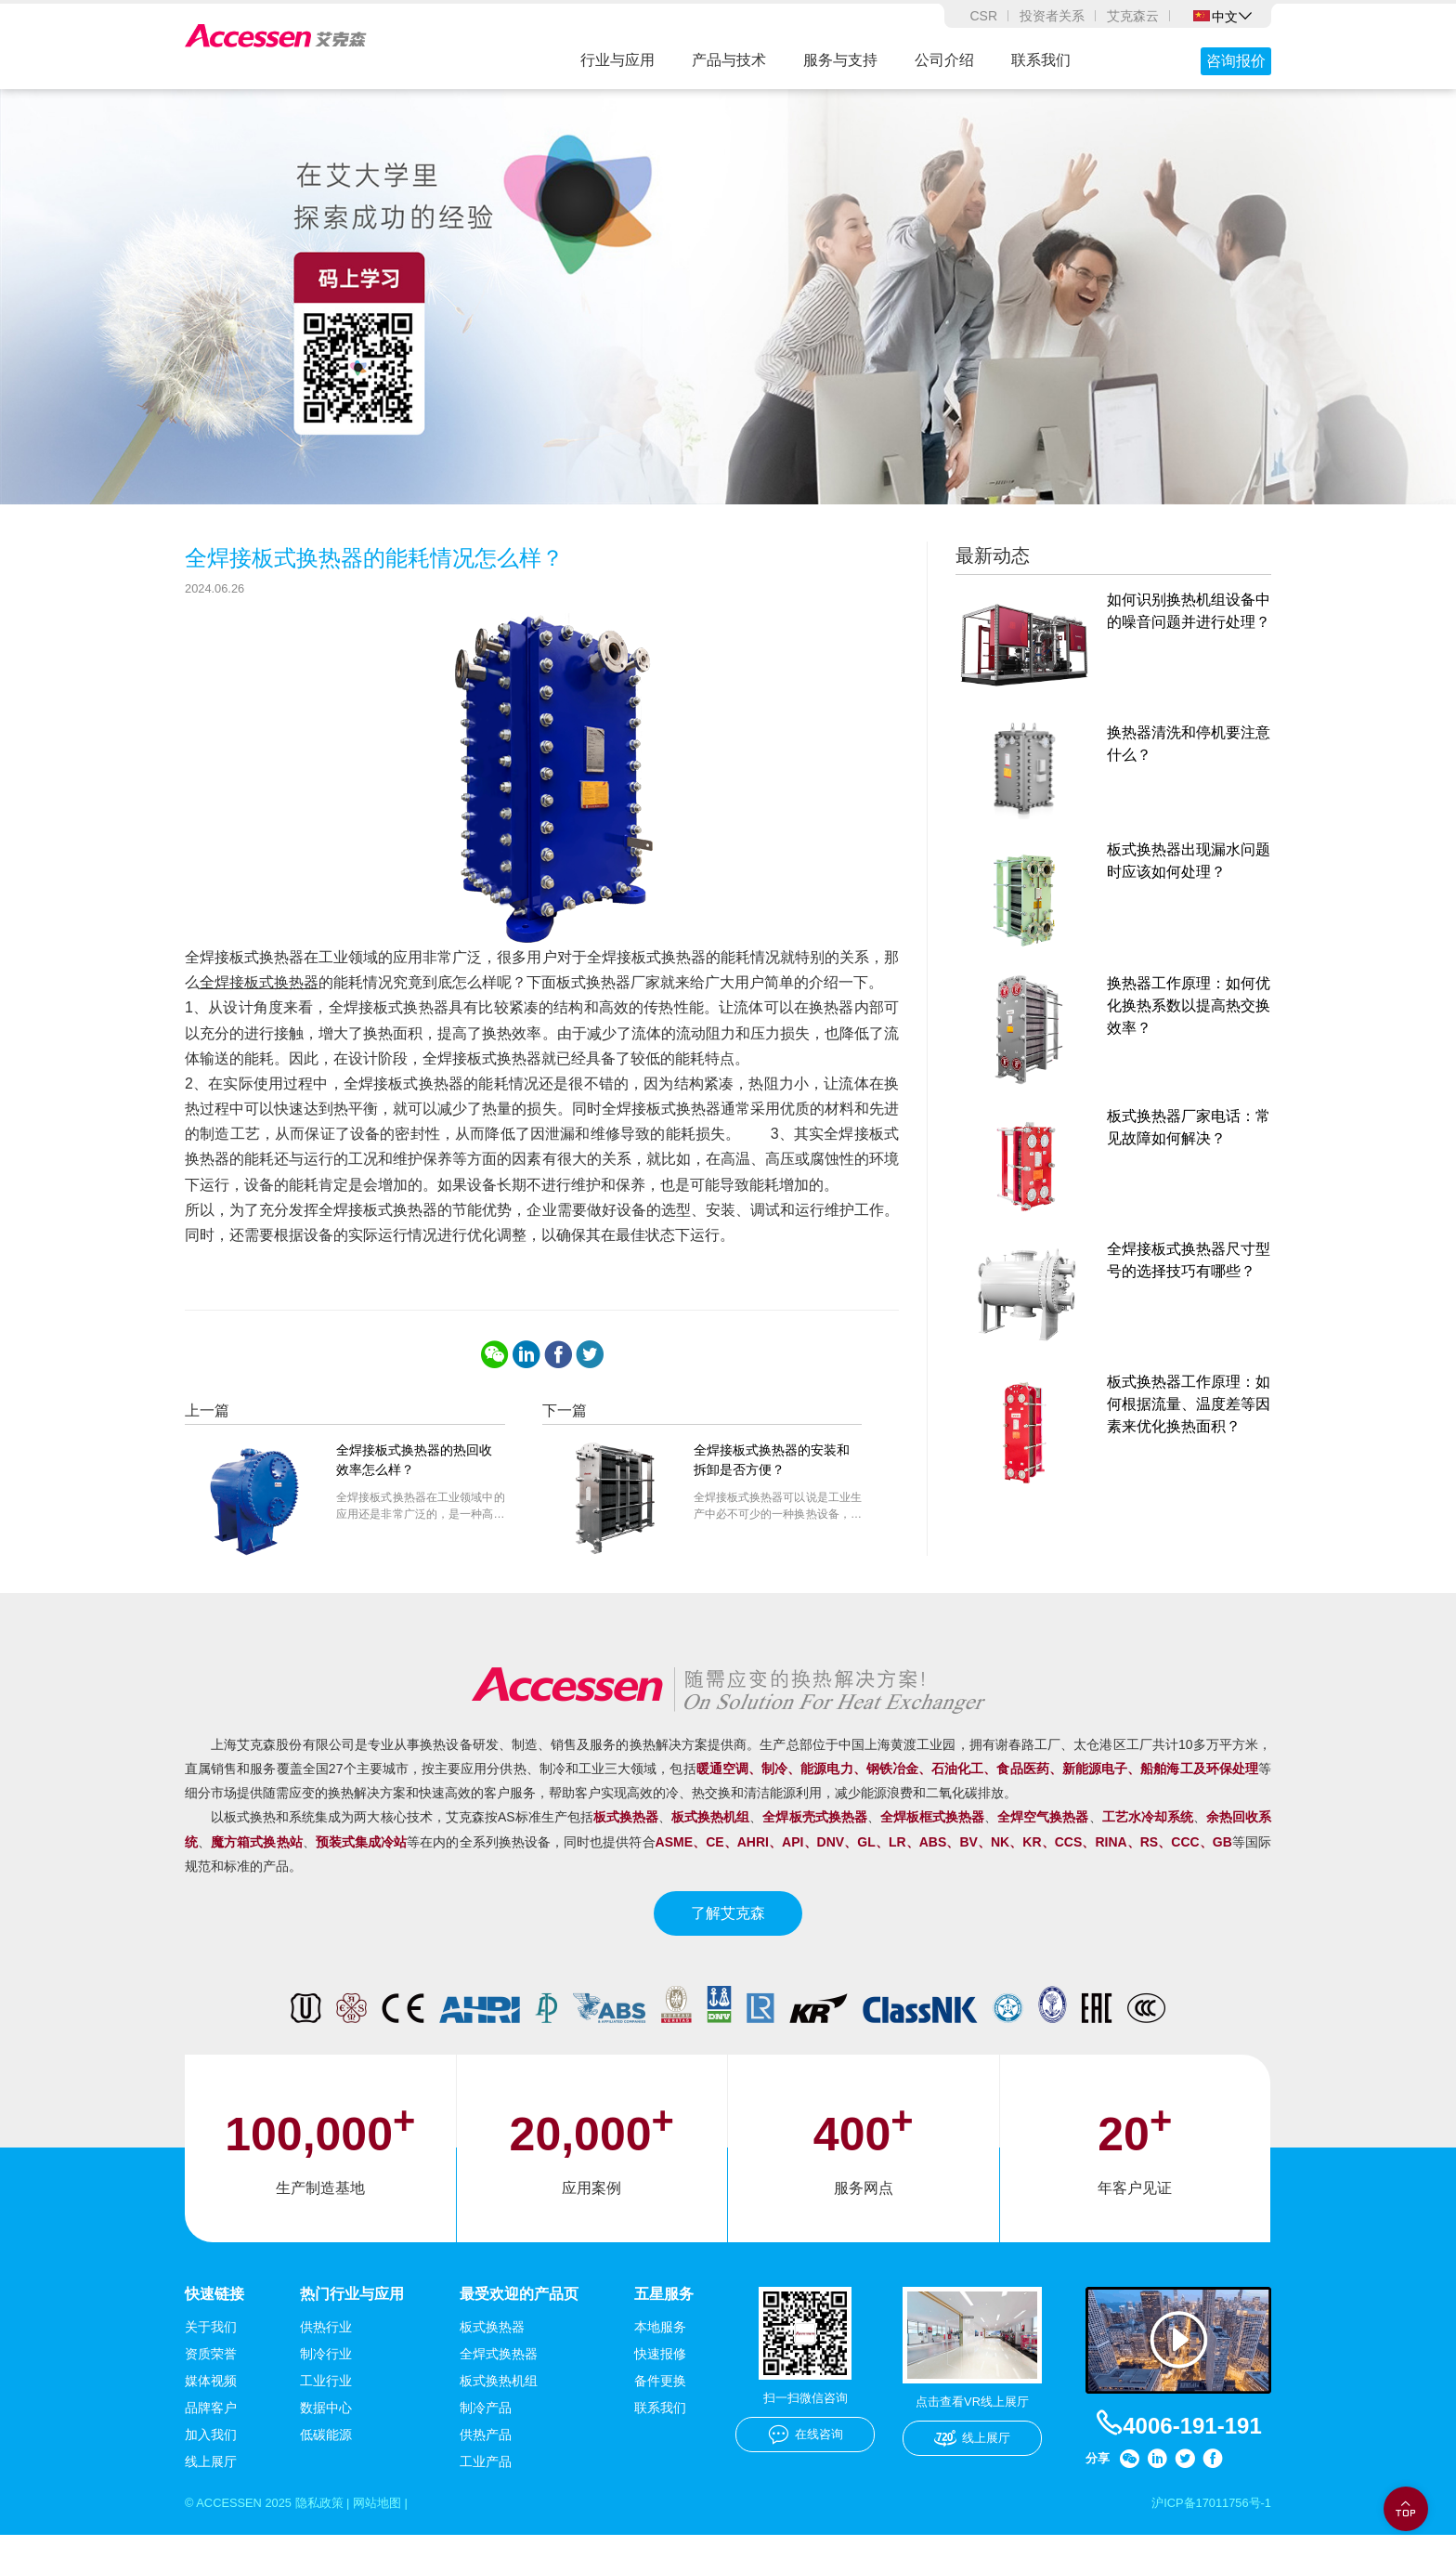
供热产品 (486, 2456)
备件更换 (660, 2403)
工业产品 (486, 2483)
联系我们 (1041, 60)
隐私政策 (331, 2525)
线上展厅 (211, 2483)
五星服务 (664, 2315)
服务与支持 (840, 60)
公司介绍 (944, 60)
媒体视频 (211, 2403)
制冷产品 (486, 2429)
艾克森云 (1133, 15)
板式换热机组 (499, 2403)
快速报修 (660, 2376)
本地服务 (660, 2349)
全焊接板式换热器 (259, 1004)
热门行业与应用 (352, 2315)
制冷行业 (326, 2376)
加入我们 (211, 2456)
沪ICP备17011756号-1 (1206, 2525)
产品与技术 (729, 60)
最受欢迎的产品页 (519, 2315)
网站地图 (394, 2525)
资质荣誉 (211, 2376)
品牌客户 (211, 2429)
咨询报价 (1236, 61)
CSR (983, 15)
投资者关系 (1052, 15)
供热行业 (326, 2349)
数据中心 (326, 2429)
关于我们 (211, 2349)
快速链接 (214, 2315)
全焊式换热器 (499, 2376)
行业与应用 (617, 60)
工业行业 (326, 2403)
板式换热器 (492, 2349)
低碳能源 (326, 2456)
